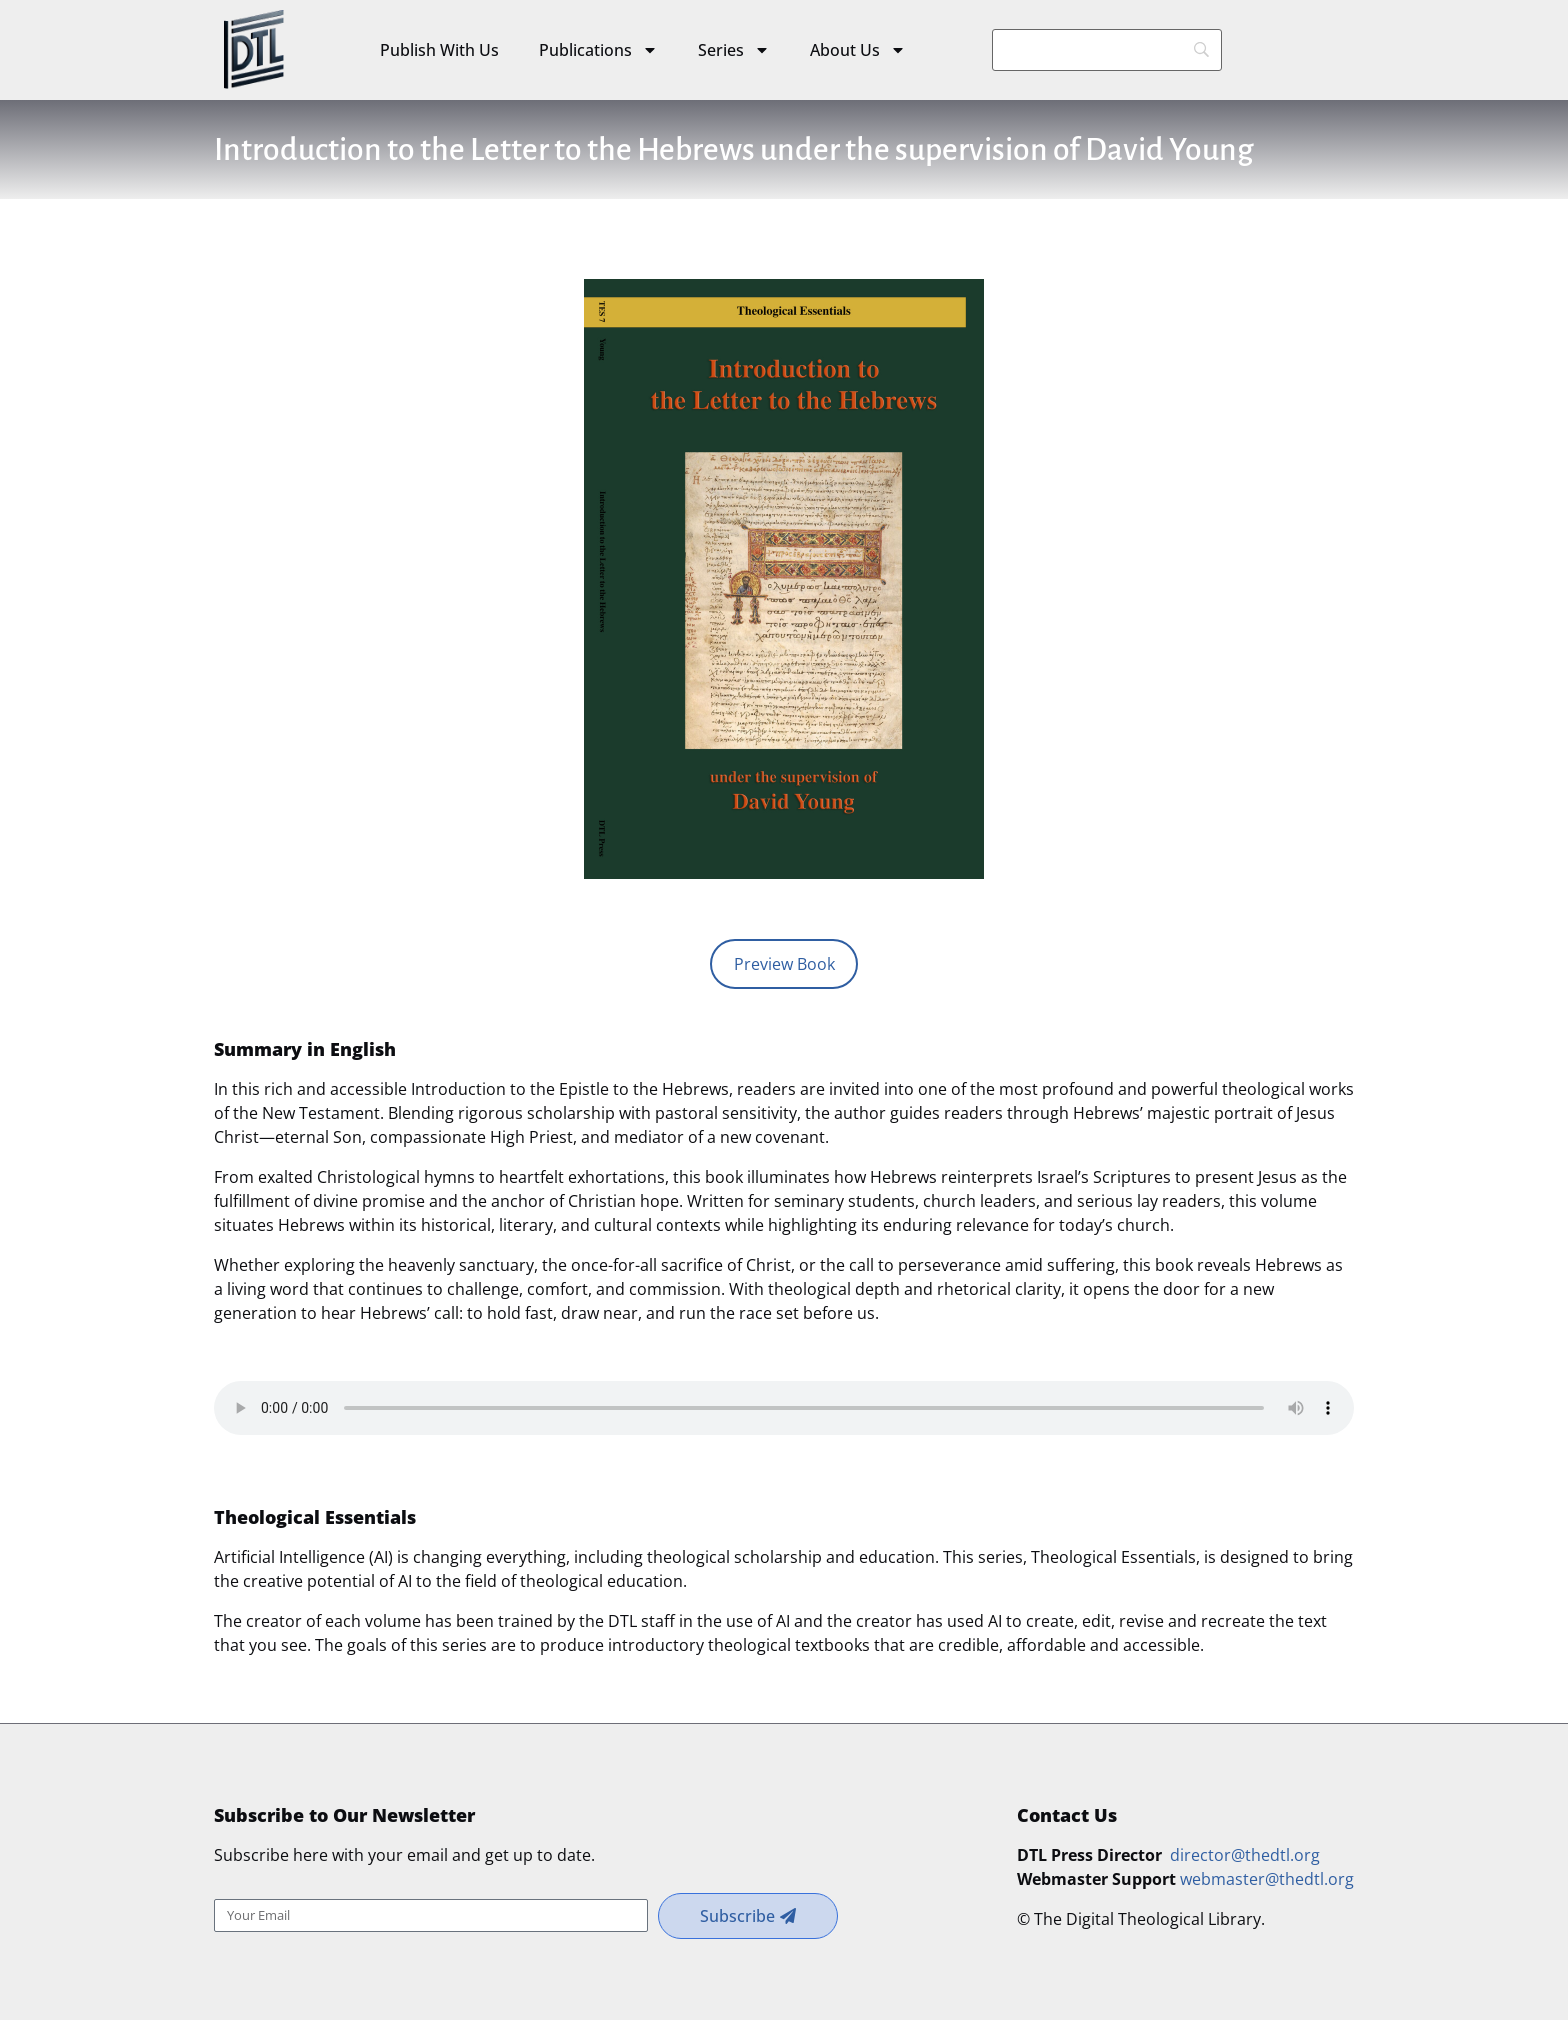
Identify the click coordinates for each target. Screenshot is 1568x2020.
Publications (598, 50)
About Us (858, 50)
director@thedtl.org (1245, 1855)
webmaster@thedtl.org (1267, 1879)
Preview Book (784, 964)
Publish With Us (439, 50)
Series (734, 50)
